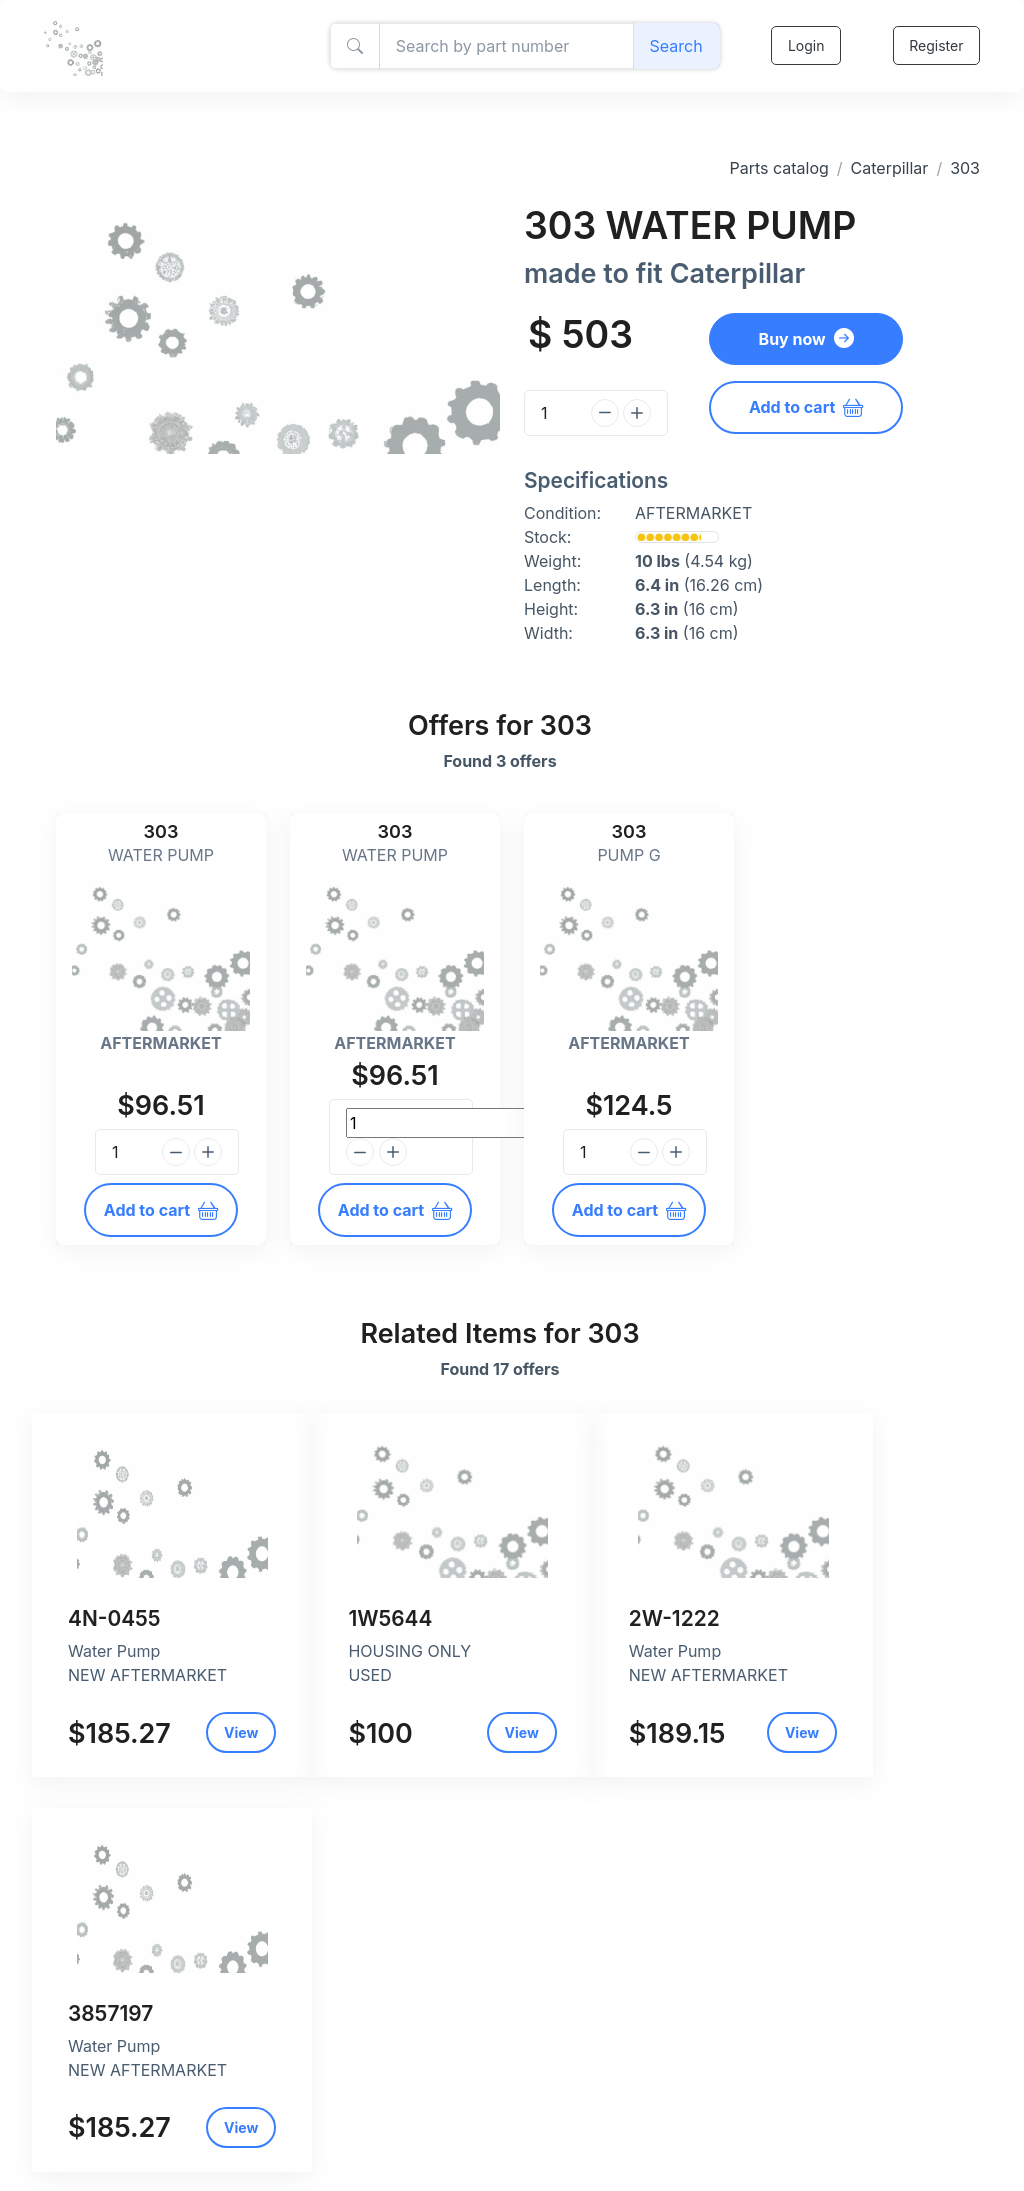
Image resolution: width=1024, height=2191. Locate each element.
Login (805, 45)
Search (675, 46)
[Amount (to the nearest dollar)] (505, 46)
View (103, 1765)
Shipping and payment (438, 2138)
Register (936, 45)
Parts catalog (778, 168)
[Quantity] (554, 413)
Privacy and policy (424, 2117)
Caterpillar (890, 168)
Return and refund (424, 2159)
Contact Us (401, 2180)
